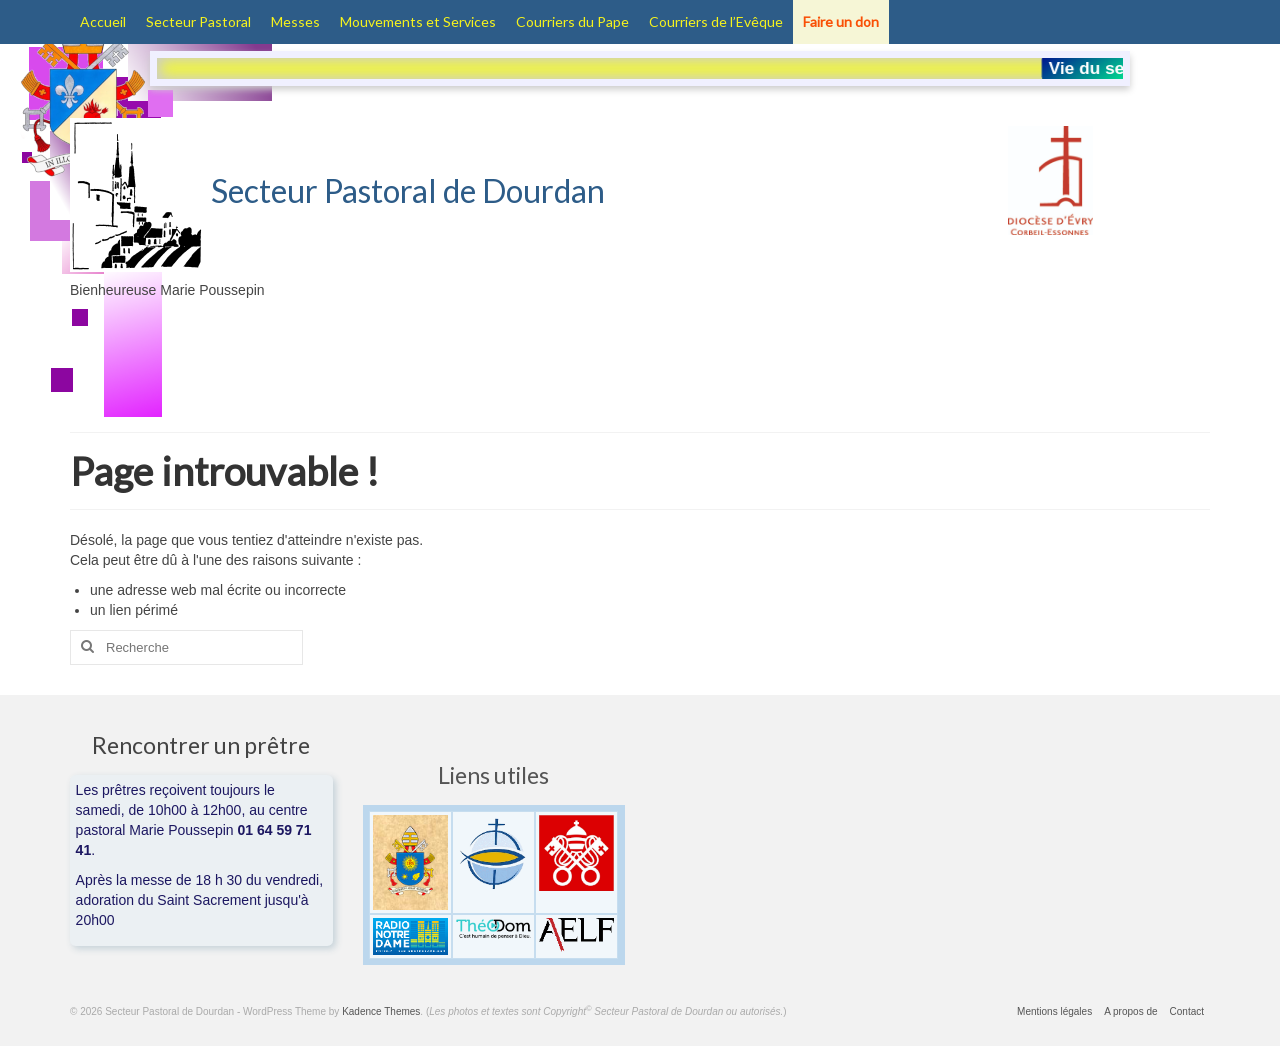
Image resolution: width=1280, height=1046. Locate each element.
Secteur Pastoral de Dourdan (337, 190)
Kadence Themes (381, 1011)
